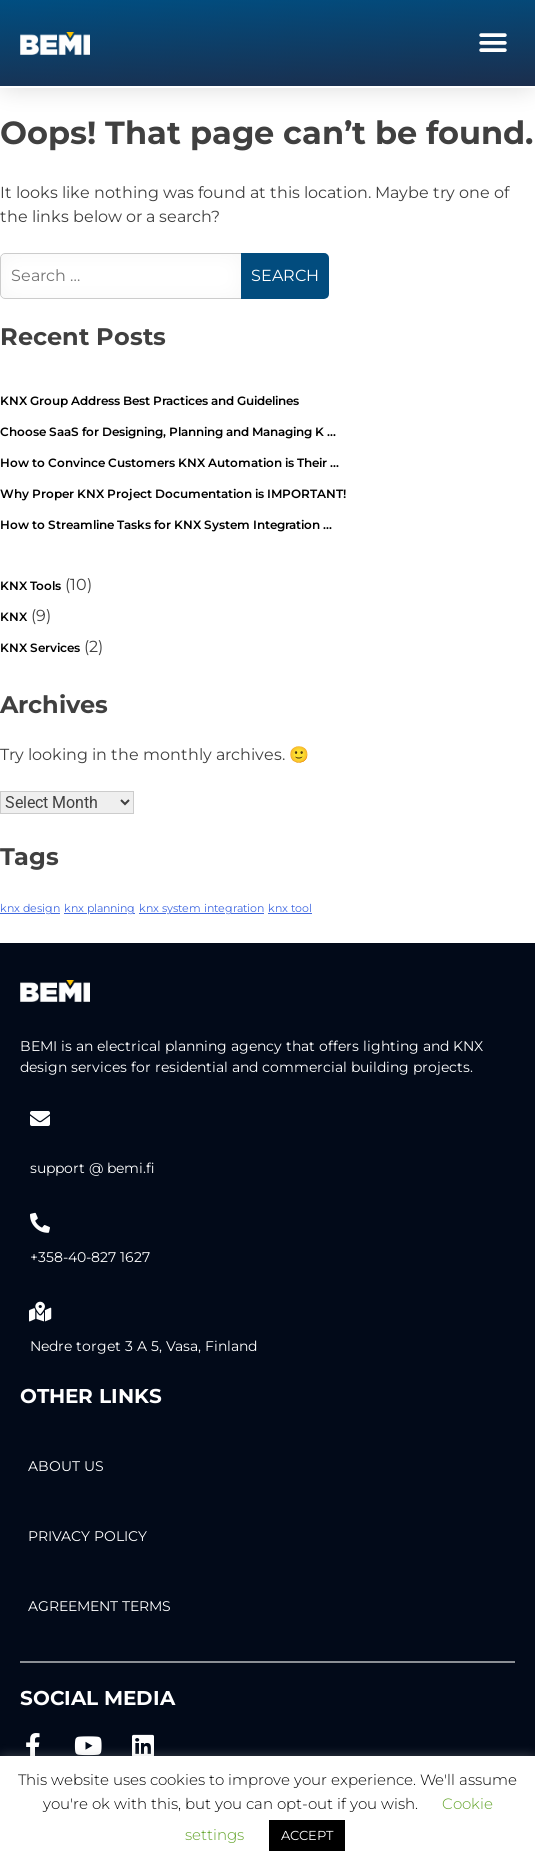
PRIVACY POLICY (87, 1536)
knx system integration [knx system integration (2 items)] (201, 908)
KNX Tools (30, 585)
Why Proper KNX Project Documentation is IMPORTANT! (173, 493)
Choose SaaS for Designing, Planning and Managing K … (168, 431)
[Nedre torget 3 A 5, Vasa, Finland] (40, 1312)
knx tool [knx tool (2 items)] (290, 908)
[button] (492, 42)
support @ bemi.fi (92, 1168)
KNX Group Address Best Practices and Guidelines (149, 400)
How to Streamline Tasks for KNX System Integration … (166, 524)
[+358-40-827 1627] (40, 1223)
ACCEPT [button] (307, 1835)
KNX (13, 616)
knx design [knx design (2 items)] (30, 908)
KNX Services (40, 647)
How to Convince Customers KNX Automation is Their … (169, 462)
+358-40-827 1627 (90, 1257)
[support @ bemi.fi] (40, 1119)
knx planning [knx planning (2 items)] (99, 908)
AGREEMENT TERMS (99, 1606)
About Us (66, 1466)
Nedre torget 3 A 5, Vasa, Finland (143, 1346)
